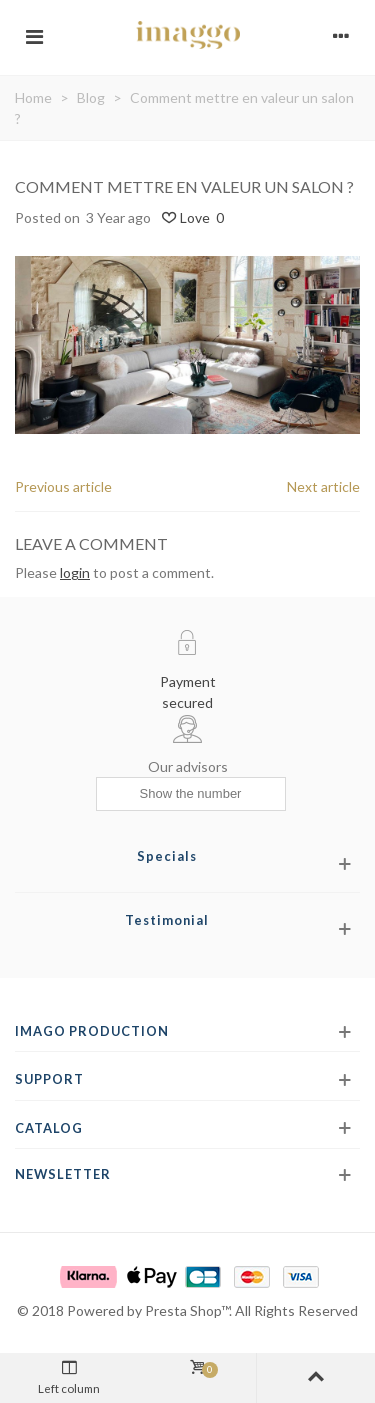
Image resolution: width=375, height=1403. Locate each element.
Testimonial (167, 920)
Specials (167, 856)
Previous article (63, 486)
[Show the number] (191, 794)
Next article (323, 486)
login (75, 572)
